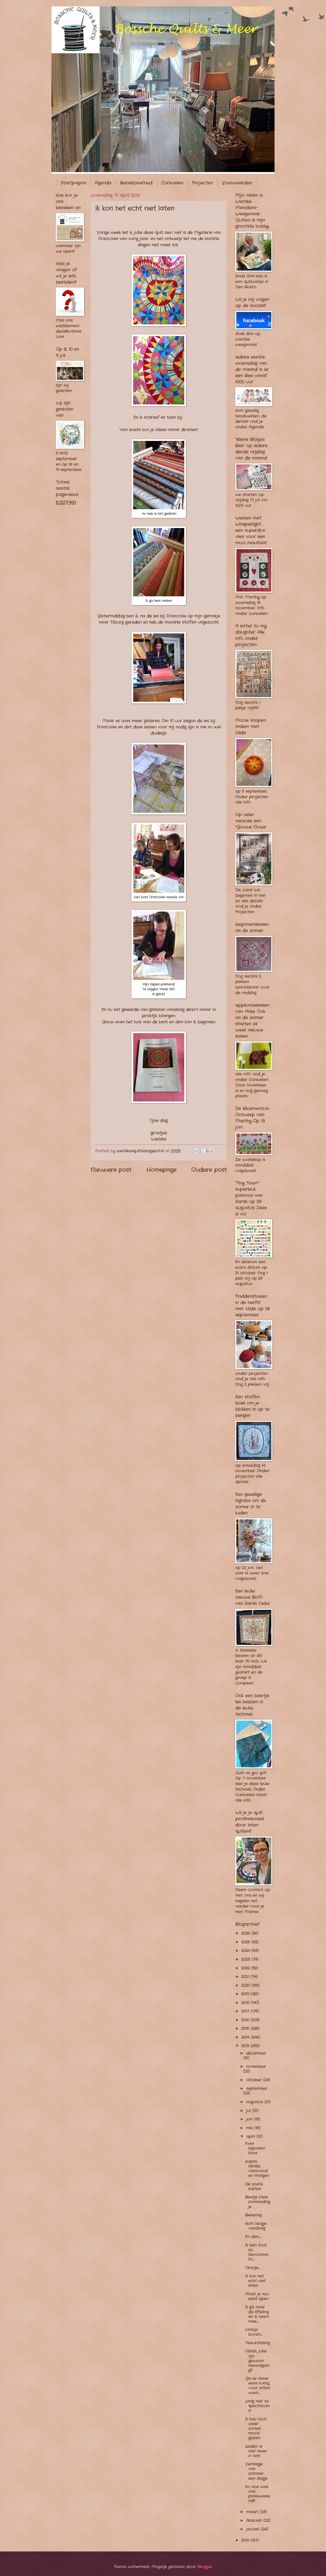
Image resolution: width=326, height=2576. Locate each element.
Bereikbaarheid (136, 183)
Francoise (176, 616)
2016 (245, 2020)
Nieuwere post (111, 1170)
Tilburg (117, 622)
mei (250, 2128)
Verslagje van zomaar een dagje (256, 2471)
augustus (255, 2102)
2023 (246, 1959)
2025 (246, 1942)
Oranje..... (252, 2268)
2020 (246, 1985)
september (256, 2088)
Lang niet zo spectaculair (257, 2405)
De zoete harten (254, 2186)
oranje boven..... (253, 2332)
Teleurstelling (257, 2343)
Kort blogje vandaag (255, 2226)
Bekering (253, 2215)
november (256, 2066)
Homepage (161, 1170)
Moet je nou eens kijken (257, 2296)
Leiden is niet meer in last (256, 2451)
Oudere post (209, 1170)
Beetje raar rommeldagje (257, 2201)
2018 (246, 2003)
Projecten (202, 183)
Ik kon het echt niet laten (255, 2280)
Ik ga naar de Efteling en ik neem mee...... (257, 2314)
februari (254, 2520)
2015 (245, 2028)
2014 (246, 2037)
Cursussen (172, 183)
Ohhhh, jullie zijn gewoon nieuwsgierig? (257, 2360)
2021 (245, 1976)
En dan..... (253, 2236)
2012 (245, 2540)
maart (253, 2512)
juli (249, 2111)
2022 (246, 1968)
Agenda (103, 183)
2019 (245, 1994)
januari (253, 2529)
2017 (246, 2011)
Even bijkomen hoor (255, 2148)
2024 (246, 1950)
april (251, 2136)
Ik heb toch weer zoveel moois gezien (256, 2428)
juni (250, 2119)
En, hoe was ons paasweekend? (257, 2494)
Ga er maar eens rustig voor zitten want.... (257, 2385)
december (256, 2053)
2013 (245, 2046)
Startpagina (73, 183)
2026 (246, 1933)
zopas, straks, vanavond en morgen (257, 2168)
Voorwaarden (237, 183)
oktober (254, 2080)
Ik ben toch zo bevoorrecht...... (257, 2252)
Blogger (204, 2567)
